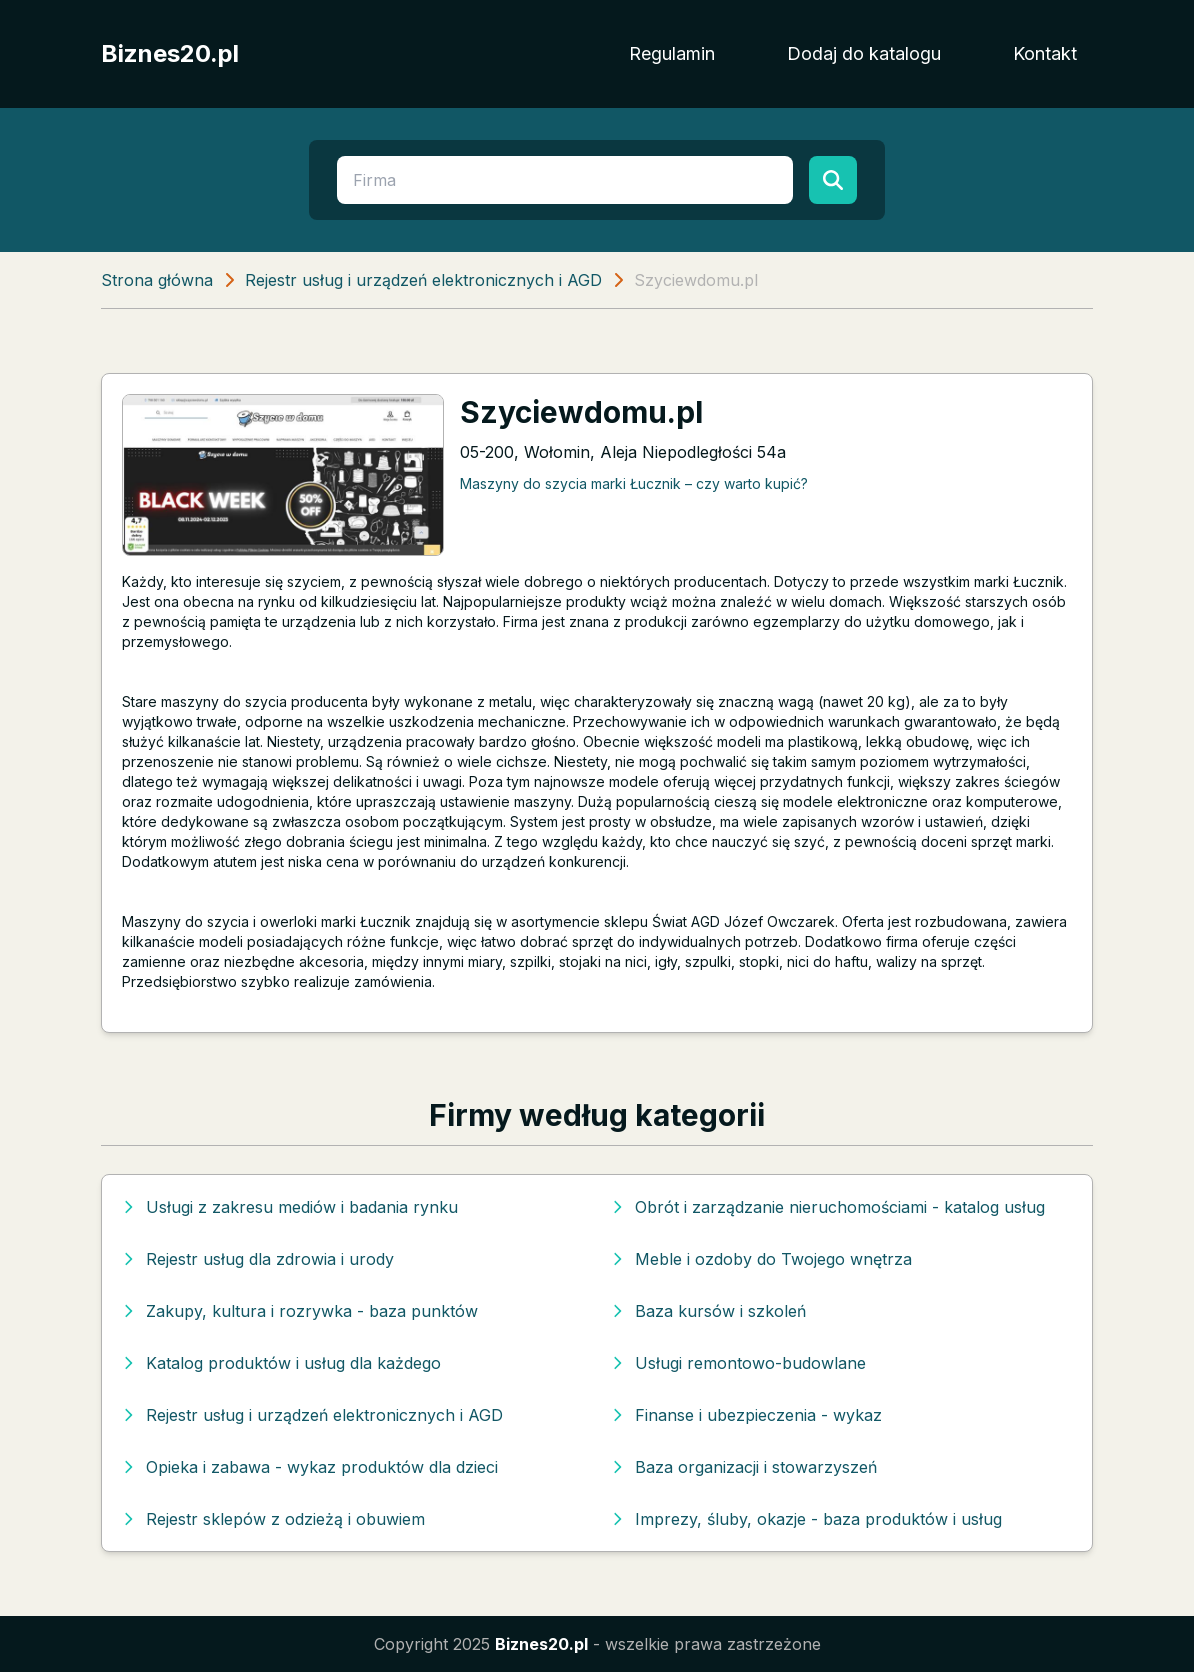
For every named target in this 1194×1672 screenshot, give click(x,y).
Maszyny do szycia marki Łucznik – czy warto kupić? (634, 483)
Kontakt (1045, 53)
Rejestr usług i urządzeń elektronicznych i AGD (423, 280)
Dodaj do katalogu (864, 53)
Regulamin (672, 53)
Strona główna (157, 280)
